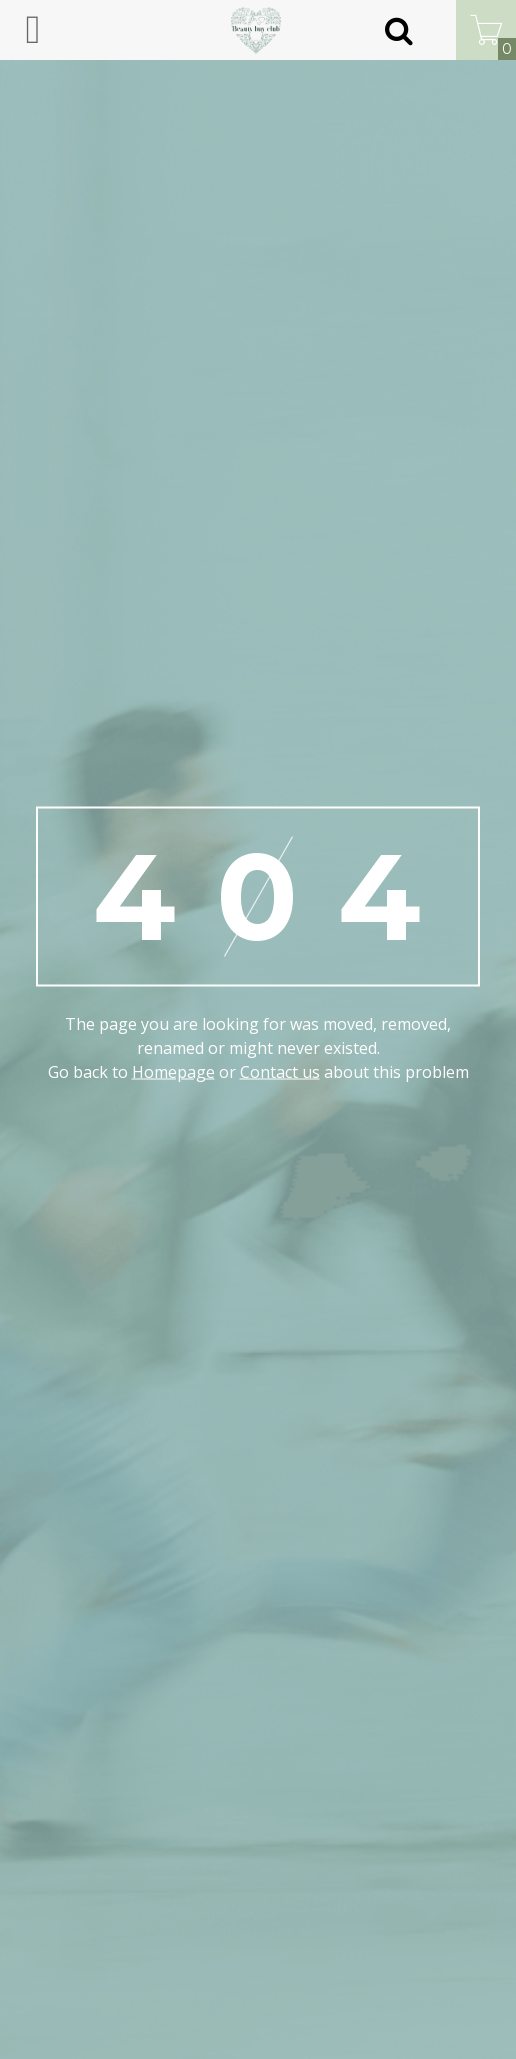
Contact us (280, 1072)
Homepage (173, 1072)
